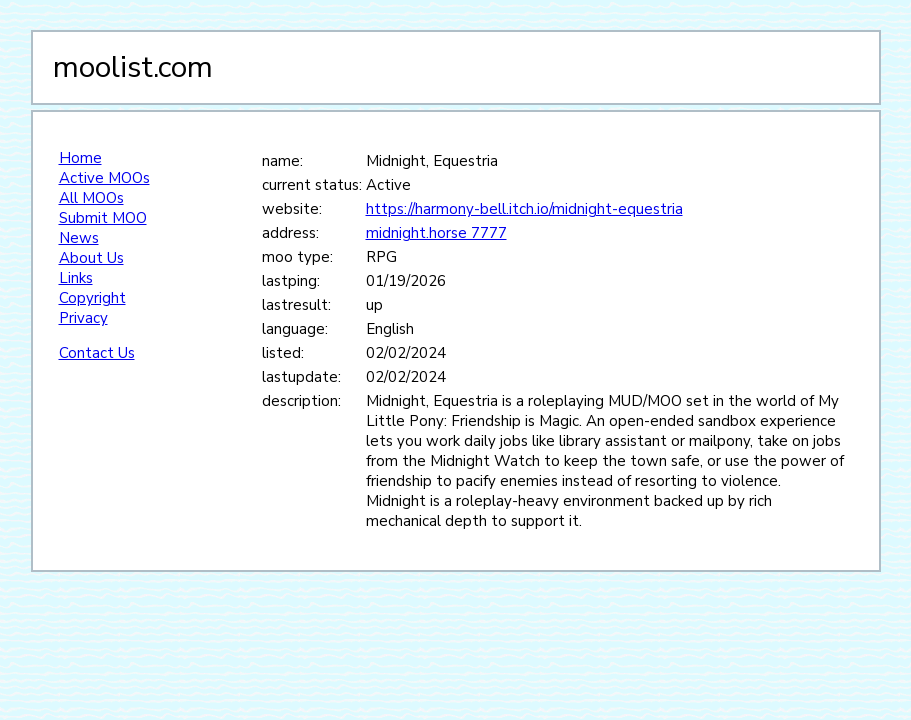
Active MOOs (104, 178)
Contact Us (97, 353)
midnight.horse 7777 (436, 233)
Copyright (92, 298)
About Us (91, 258)
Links (76, 278)
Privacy (83, 318)
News (79, 238)
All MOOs (91, 198)
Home (80, 158)
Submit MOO (103, 218)
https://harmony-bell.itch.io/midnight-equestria (524, 209)
